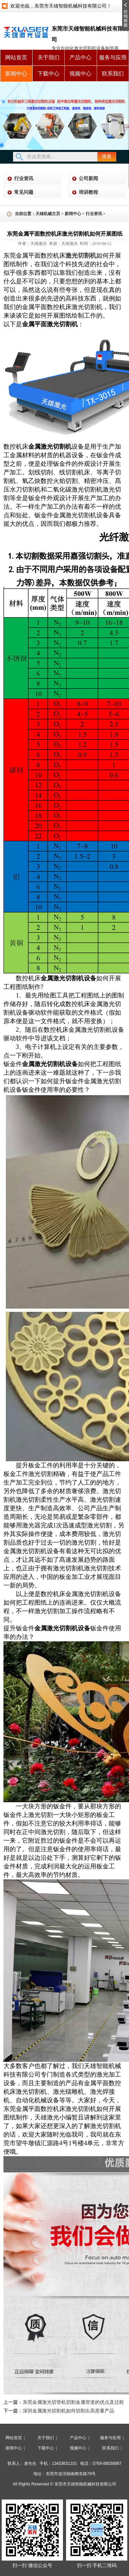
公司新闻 (88, 178)
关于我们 (48, 57)
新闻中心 (16, 73)
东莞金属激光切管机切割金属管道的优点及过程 (73, 2402)
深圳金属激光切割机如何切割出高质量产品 (68, 2410)
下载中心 (48, 73)
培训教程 (88, 192)
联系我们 (113, 73)
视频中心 (80, 73)
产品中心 (80, 57)
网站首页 (16, 57)
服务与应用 (113, 57)
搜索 (106, 156)
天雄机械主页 (47, 213)
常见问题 (23, 192)
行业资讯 (23, 178)
